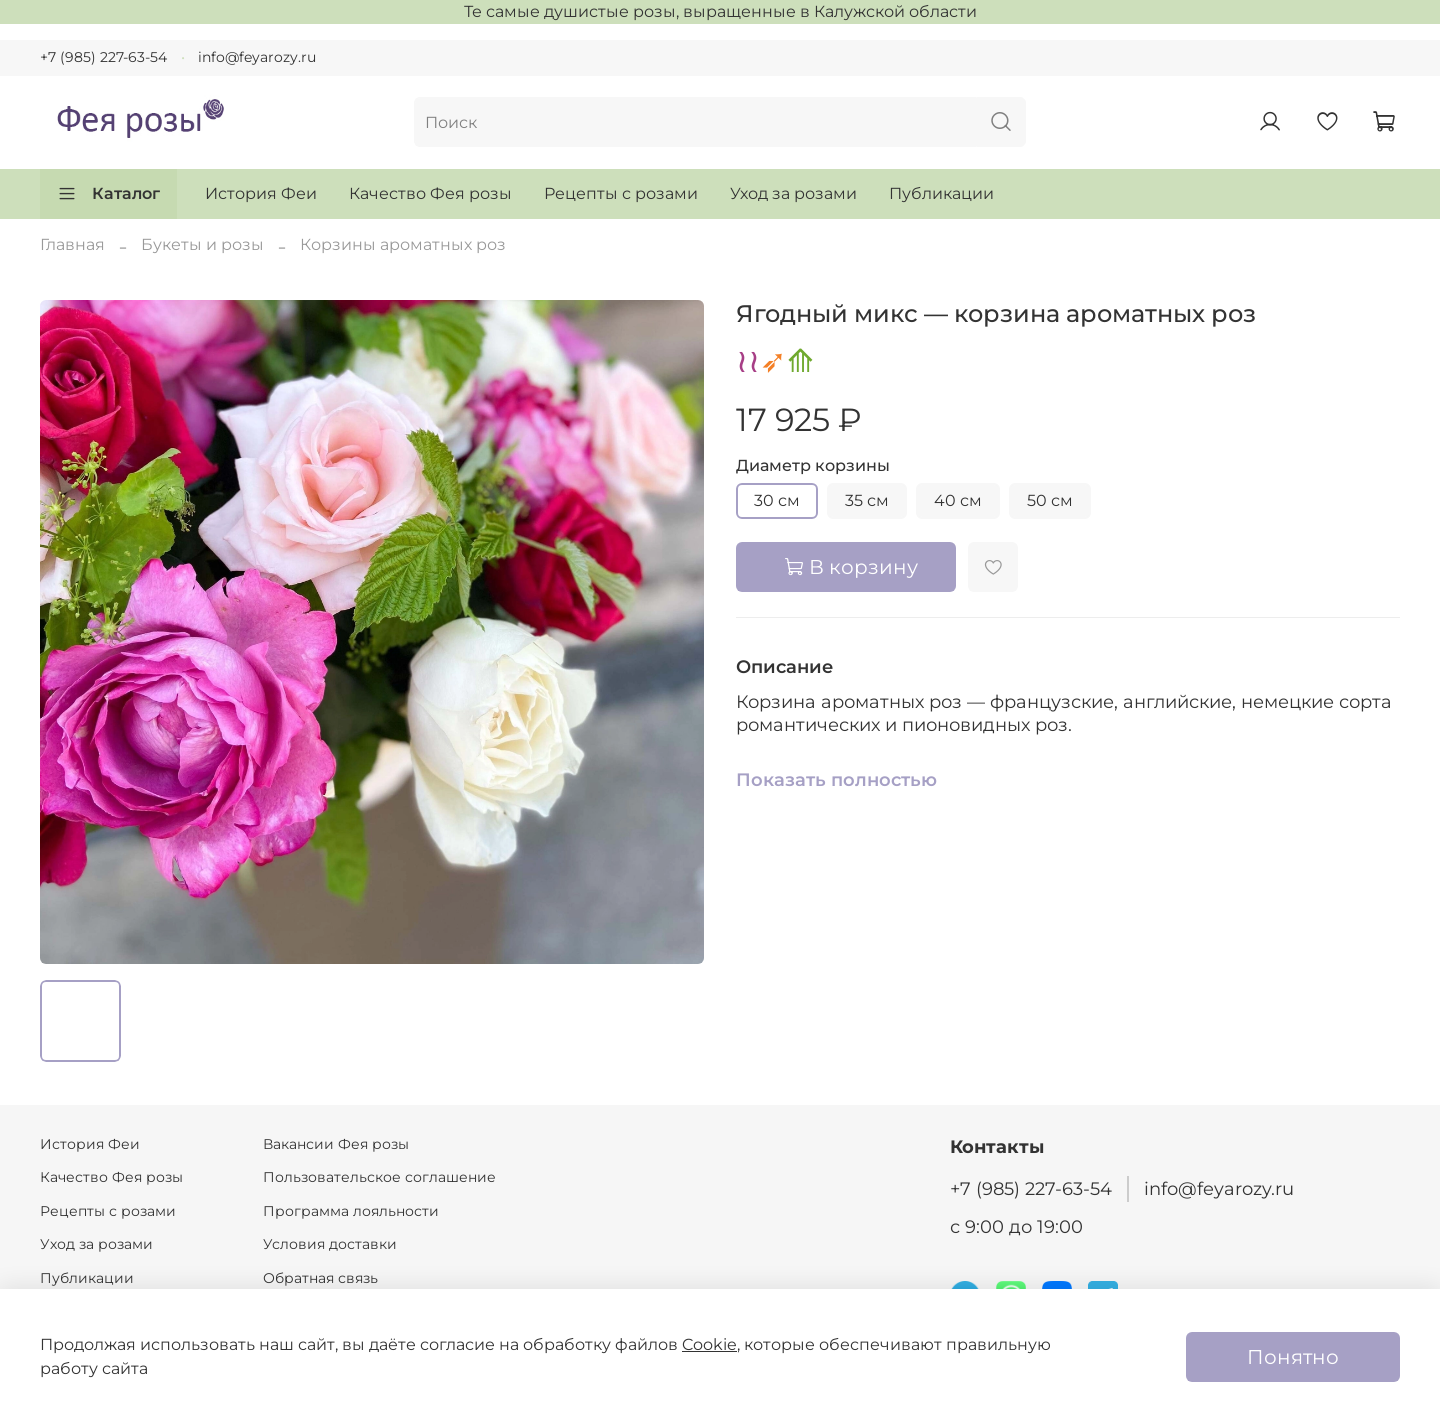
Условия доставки (330, 1244)
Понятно (1293, 1357)
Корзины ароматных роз (403, 244)
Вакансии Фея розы (336, 1144)
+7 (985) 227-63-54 (103, 57)
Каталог (108, 194)
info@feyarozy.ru (257, 57)
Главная (72, 244)
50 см (1050, 500)
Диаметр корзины (813, 465)
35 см (867, 500)
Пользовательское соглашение (379, 1177)
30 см (777, 500)
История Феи (261, 193)
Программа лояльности (351, 1211)
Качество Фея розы (430, 193)
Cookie (709, 1344)
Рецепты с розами (621, 193)
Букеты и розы (202, 244)
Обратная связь (320, 1278)
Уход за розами (793, 193)
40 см (958, 500)
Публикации (941, 193)
